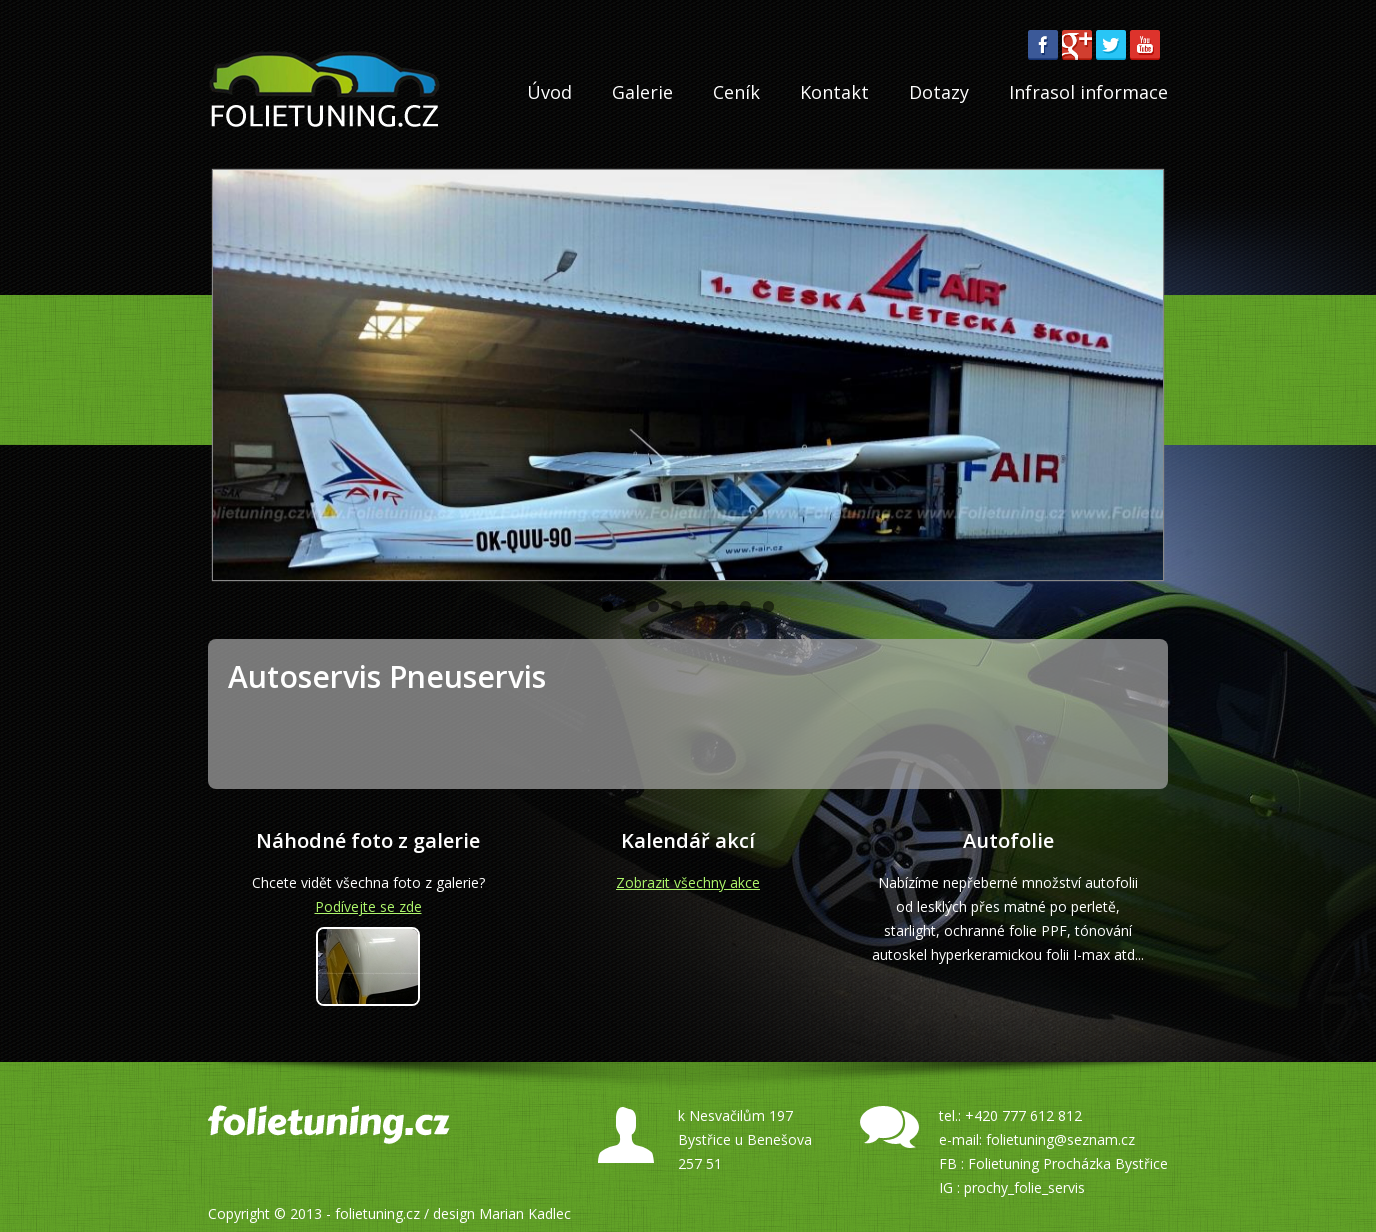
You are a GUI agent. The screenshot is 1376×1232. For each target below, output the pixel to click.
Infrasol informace (1088, 92)
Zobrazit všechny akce (688, 882)
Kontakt (834, 92)
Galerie (642, 92)
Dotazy (939, 92)
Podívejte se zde (368, 906)
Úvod (549, 92)
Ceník (736, 92)
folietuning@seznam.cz (1060, 1139)
